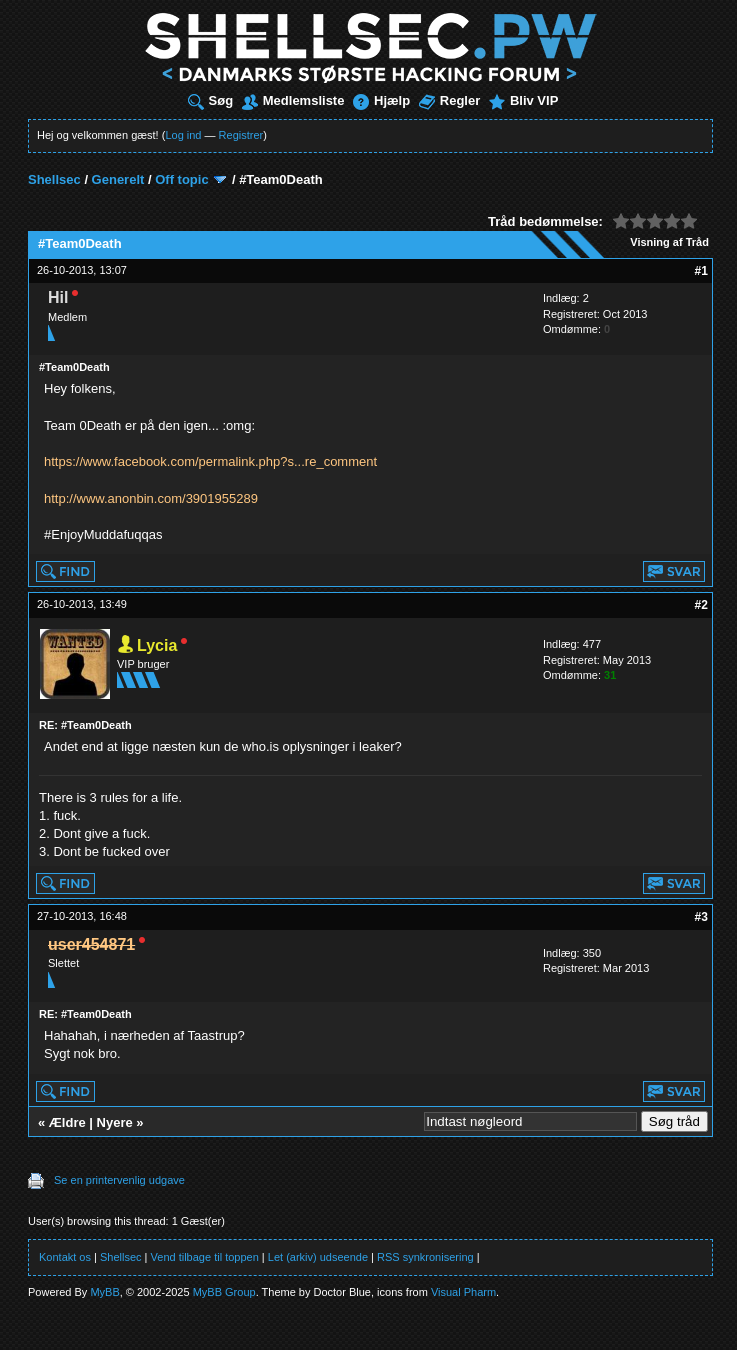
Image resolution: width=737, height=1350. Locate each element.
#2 (701, 605)
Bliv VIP (523, 100)
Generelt (118, 179)
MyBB (104, 1292)
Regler (449, 100)
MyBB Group (224, 1292)
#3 (701, 917)
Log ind (183, 135)
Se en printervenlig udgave (119, 1180)
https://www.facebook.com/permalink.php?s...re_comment (210, 461)
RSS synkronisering (425, 1257)
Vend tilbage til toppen (205, 1257)
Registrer (241, 135)
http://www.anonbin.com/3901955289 (151, 498)
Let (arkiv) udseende (318, 1257)
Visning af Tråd (669, 242)
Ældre (67, 1122)
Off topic (181, 179)
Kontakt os (65, 1257)
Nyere (115, 1122)
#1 (701, 271)
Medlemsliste (293, 100)
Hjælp (381, 100)
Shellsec (54, 179)
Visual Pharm (463, 1292)
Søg (211, 100)
